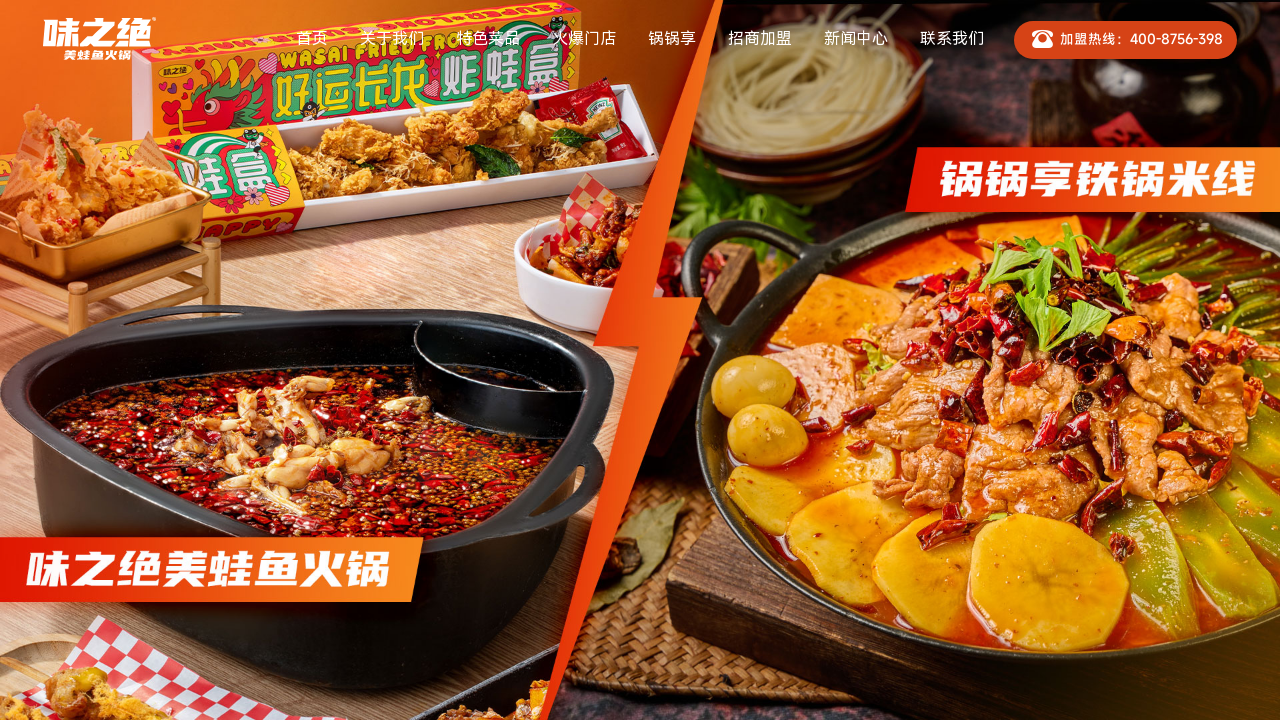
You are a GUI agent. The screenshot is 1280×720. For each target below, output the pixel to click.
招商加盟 (760, 38)
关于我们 (392, 38)
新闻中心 (856, 38)
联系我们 (952, 38)
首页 (312, 38)
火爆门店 (584, 38)
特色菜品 (488, 38)
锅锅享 (672, 38)
